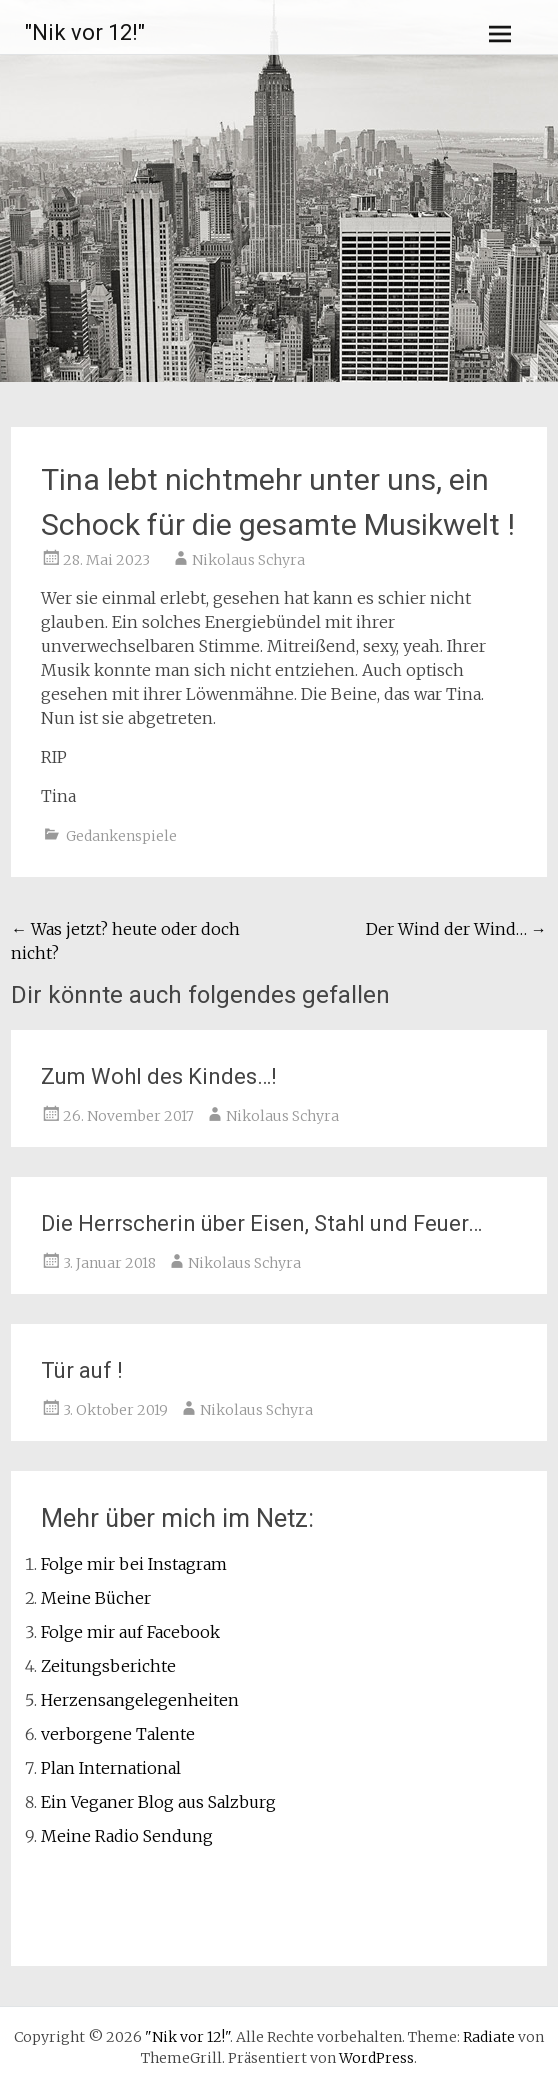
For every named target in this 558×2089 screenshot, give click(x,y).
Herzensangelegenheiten (140, 1700)
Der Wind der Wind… (456, 929)
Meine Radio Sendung (127, 1836)
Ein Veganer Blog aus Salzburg (158, 1802)
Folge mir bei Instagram (134, 1564)
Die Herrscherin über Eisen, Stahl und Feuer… (261, 1223)
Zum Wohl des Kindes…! (159, 1076)
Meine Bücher (96, 1598)
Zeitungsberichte (108, 1666)
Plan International (111, 1768)
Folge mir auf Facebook (130, 1632)
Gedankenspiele (121, 836)
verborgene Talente (118, 1734)
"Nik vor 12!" (85, 32)
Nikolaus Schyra (248, 560)
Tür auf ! (82, 1370)
